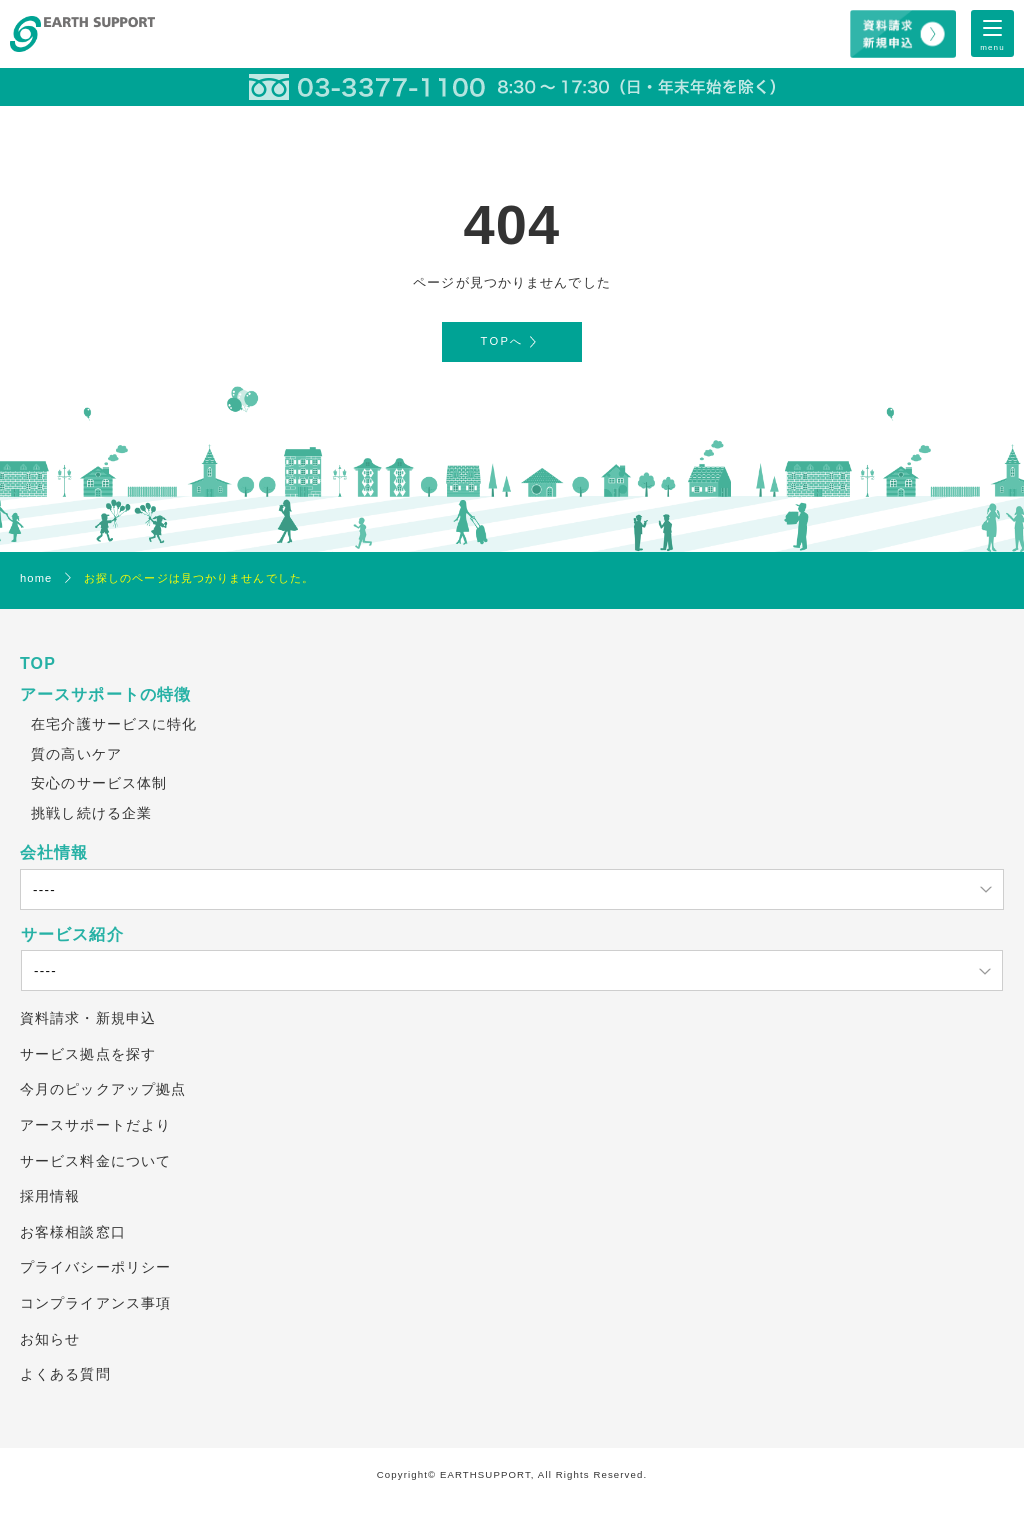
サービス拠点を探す (88, 1054)
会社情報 (54, 852)
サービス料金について (95, 1161)
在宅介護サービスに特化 (114, 724)
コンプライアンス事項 (95, 1303)
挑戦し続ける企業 (91, 813)
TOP (38, 663)
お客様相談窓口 (73, 1232)
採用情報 (50, 1196)
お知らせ (50, 1339)
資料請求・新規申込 (88, 1018)
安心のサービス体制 (99, 783)
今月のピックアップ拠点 (103, 1089)
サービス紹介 (72, 934)
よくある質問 (65, 1374)
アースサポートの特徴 (105, 694)
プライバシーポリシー (95, 1267)
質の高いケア (76, 754)
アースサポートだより (95, 1125)
